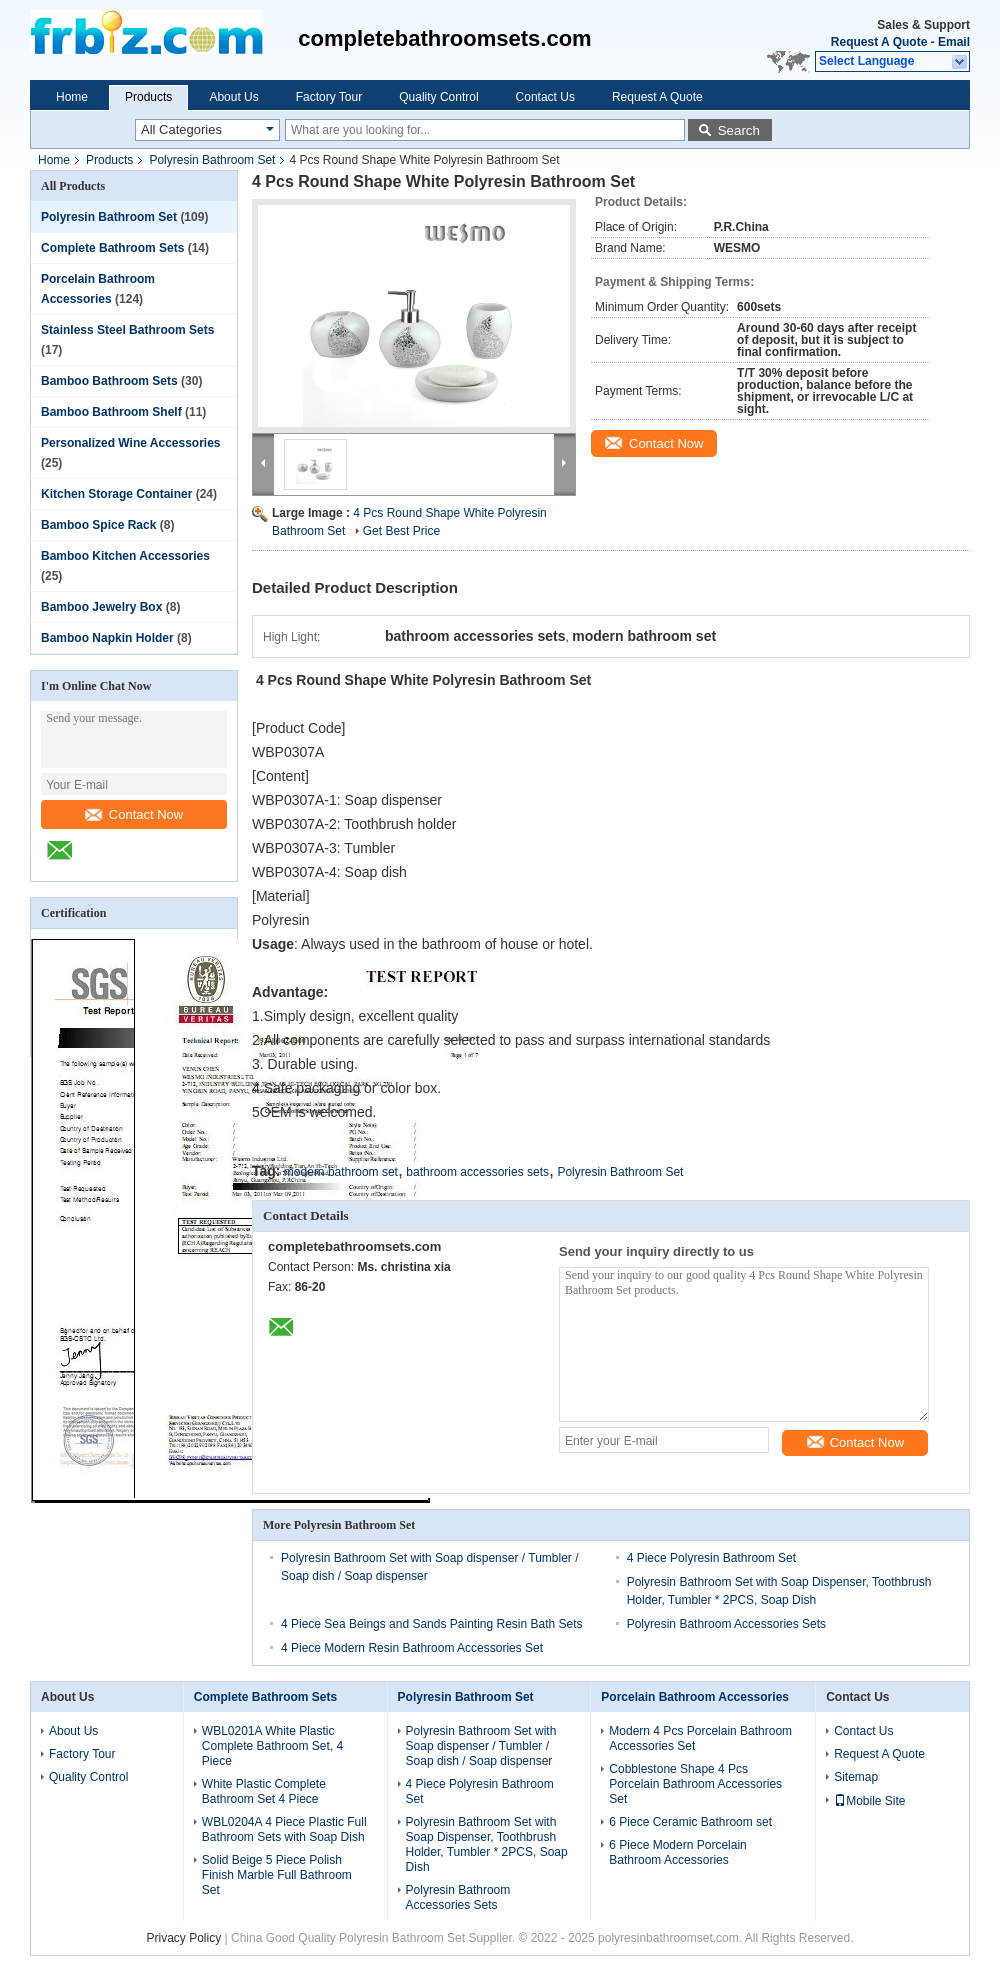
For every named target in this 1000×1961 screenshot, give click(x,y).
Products (148, 97)
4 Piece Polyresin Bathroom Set (711, 1558)
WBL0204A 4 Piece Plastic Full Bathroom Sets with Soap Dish (284, 1829)
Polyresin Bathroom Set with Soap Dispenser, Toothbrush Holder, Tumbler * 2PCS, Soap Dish (487, 1844)
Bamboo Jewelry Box (101, 607)
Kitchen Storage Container (116, 494)
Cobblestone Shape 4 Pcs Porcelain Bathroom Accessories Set (695, 1784)
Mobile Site (869, 1801)
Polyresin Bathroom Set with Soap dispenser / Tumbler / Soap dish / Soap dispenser (481, 1746)
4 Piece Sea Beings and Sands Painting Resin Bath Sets (432, 1624)
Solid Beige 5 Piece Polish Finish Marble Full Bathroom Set (277, 1875)
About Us (233, 97)
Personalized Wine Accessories (131, 443)
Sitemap (856, 1777)
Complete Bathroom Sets (112, 248)
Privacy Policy (184, 1938)
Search (739, 130)
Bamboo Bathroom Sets (109, 381)
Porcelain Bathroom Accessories (695, 1697)
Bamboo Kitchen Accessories (125, 556)
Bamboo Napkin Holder (107, 638)
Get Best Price (401, 531)
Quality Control (438, 97)
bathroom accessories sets (477, 1172)
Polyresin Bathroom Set (212, 160)
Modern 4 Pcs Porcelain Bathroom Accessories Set (700, 1738)
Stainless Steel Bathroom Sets (127, 330)
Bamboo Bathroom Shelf (111, 412)
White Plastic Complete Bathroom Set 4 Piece (264, 1791)
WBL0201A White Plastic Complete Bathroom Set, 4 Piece (272, 1746)
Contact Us (545, 97)
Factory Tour (329, 97)
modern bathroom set (341, 1172)
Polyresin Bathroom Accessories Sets (726, 1624)
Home (72, 97)
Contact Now (134, 814)
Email (954, 42)
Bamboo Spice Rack (98, 525)
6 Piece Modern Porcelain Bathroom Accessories (677, 1852)
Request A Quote (879, 42)
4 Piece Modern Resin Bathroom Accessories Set (412, 1648)
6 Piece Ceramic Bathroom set (690, 1822)
